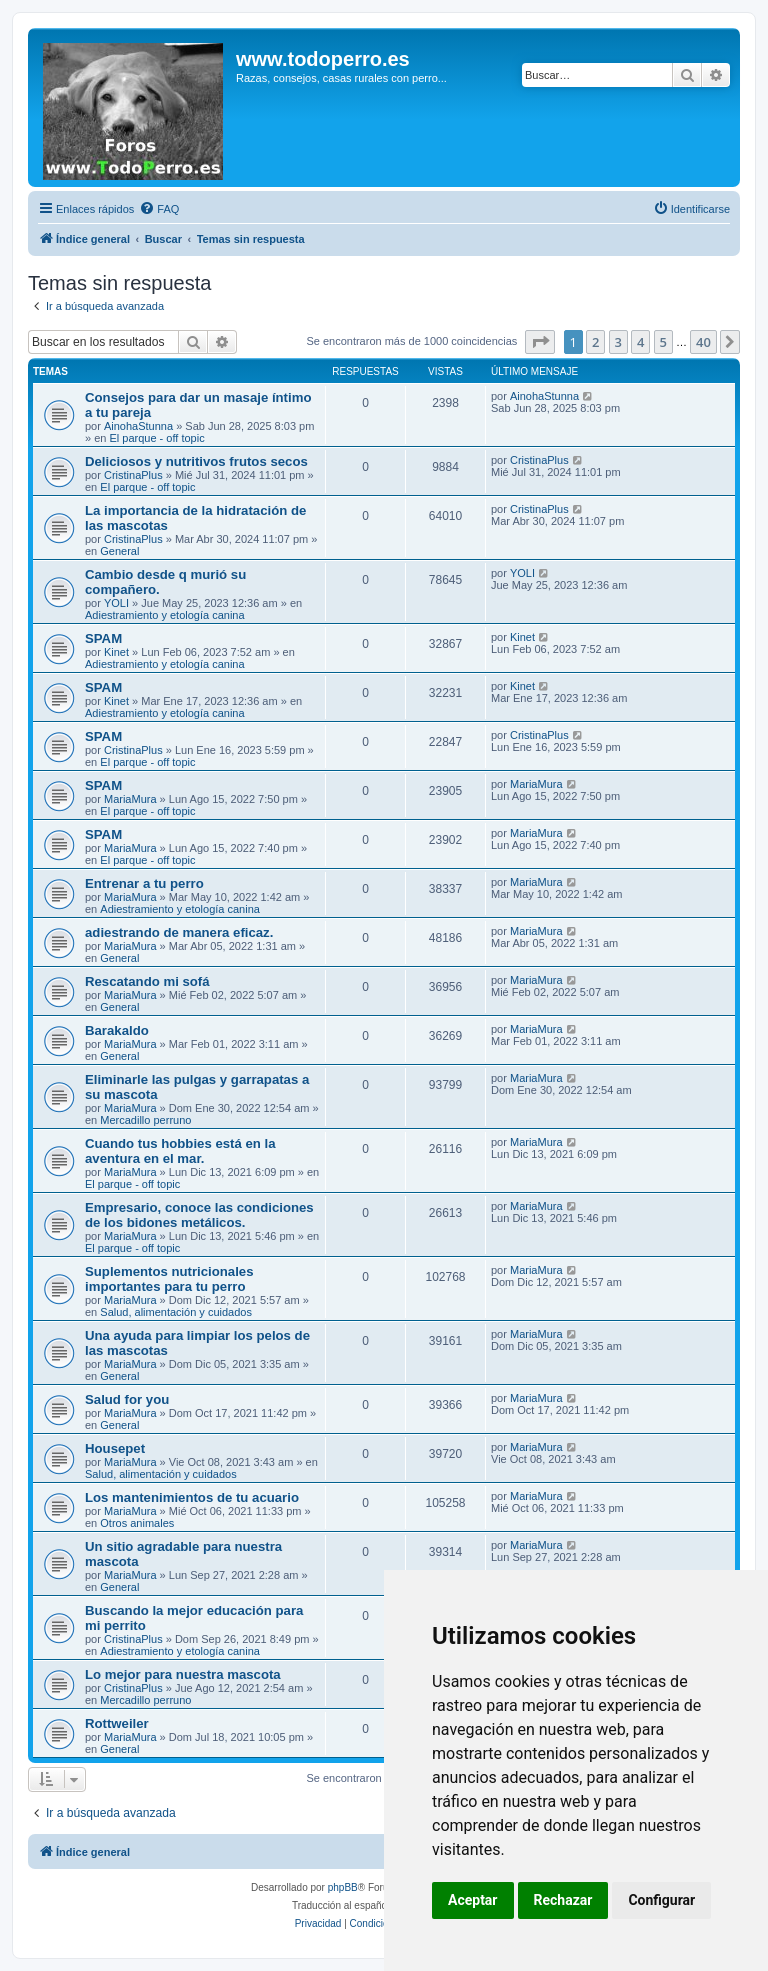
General (119, 551)
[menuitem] (159, 209)
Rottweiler (117, 1723)
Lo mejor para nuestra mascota (183, 1674)
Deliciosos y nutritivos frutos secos (196, 461)
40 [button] (703, 342)
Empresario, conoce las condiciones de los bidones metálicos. (199, 1215)
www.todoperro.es (323, 59)
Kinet (116, 652)
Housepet (115, 1448)
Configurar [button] (661, 1900)
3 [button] (618, 342)
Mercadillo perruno (145, 1120)
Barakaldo (117, 1030)
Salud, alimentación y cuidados (176, 1312)
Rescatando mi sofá (147, 981)
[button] (540, 342)
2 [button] (595, 342)
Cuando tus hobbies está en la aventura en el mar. (180, 1151)
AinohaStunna (138, 426)
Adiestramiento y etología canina (165, 615)
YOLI (116, 603)
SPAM (103, 638)
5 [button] (663, 342)
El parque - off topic (156, 438)
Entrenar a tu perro (144, 883)
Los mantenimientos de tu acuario (192, 1497)
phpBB (343, 1887)
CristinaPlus (133, 475)
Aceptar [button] (473, 1900)
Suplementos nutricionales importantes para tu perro (169, 1279)
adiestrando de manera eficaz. (179, 932)
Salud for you (127, 1399)
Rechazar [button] (563, 1900)
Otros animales (137, 1523)
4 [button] (640, 342)
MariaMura (130, 799)
